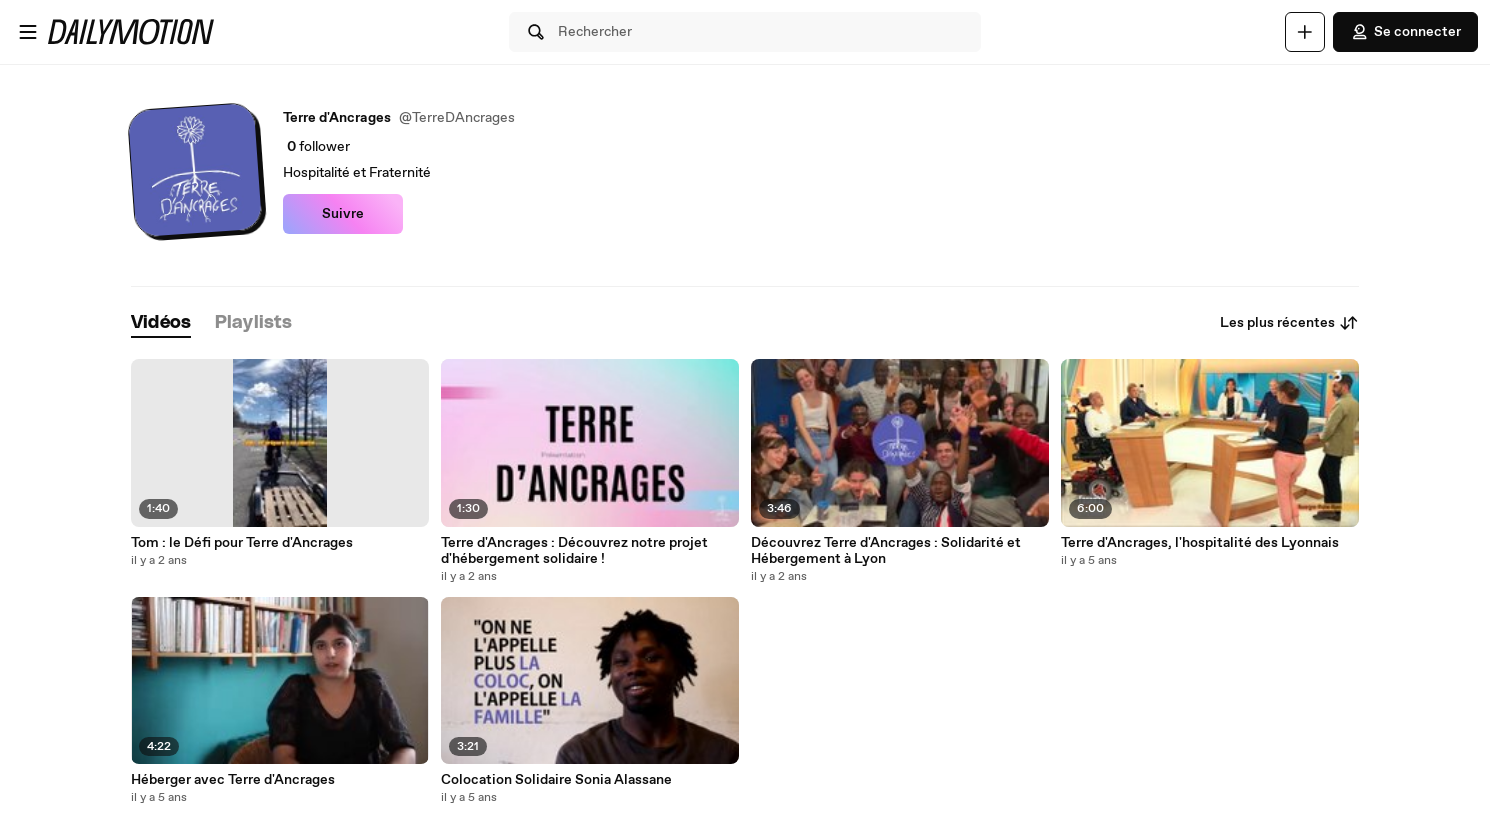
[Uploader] (1305, 32)
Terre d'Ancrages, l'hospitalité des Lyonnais (1200, 543)
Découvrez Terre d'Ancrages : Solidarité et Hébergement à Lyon (886, 551)
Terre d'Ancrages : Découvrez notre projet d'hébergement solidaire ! (574, 551)
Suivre (343, 214)
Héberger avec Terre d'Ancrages (233, 780)
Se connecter (1405, 32)
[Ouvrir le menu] (28, 32)
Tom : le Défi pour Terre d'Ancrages (242, 543)
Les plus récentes (1289, 323)
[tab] (161, 323)
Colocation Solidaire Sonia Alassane (556, 780)
